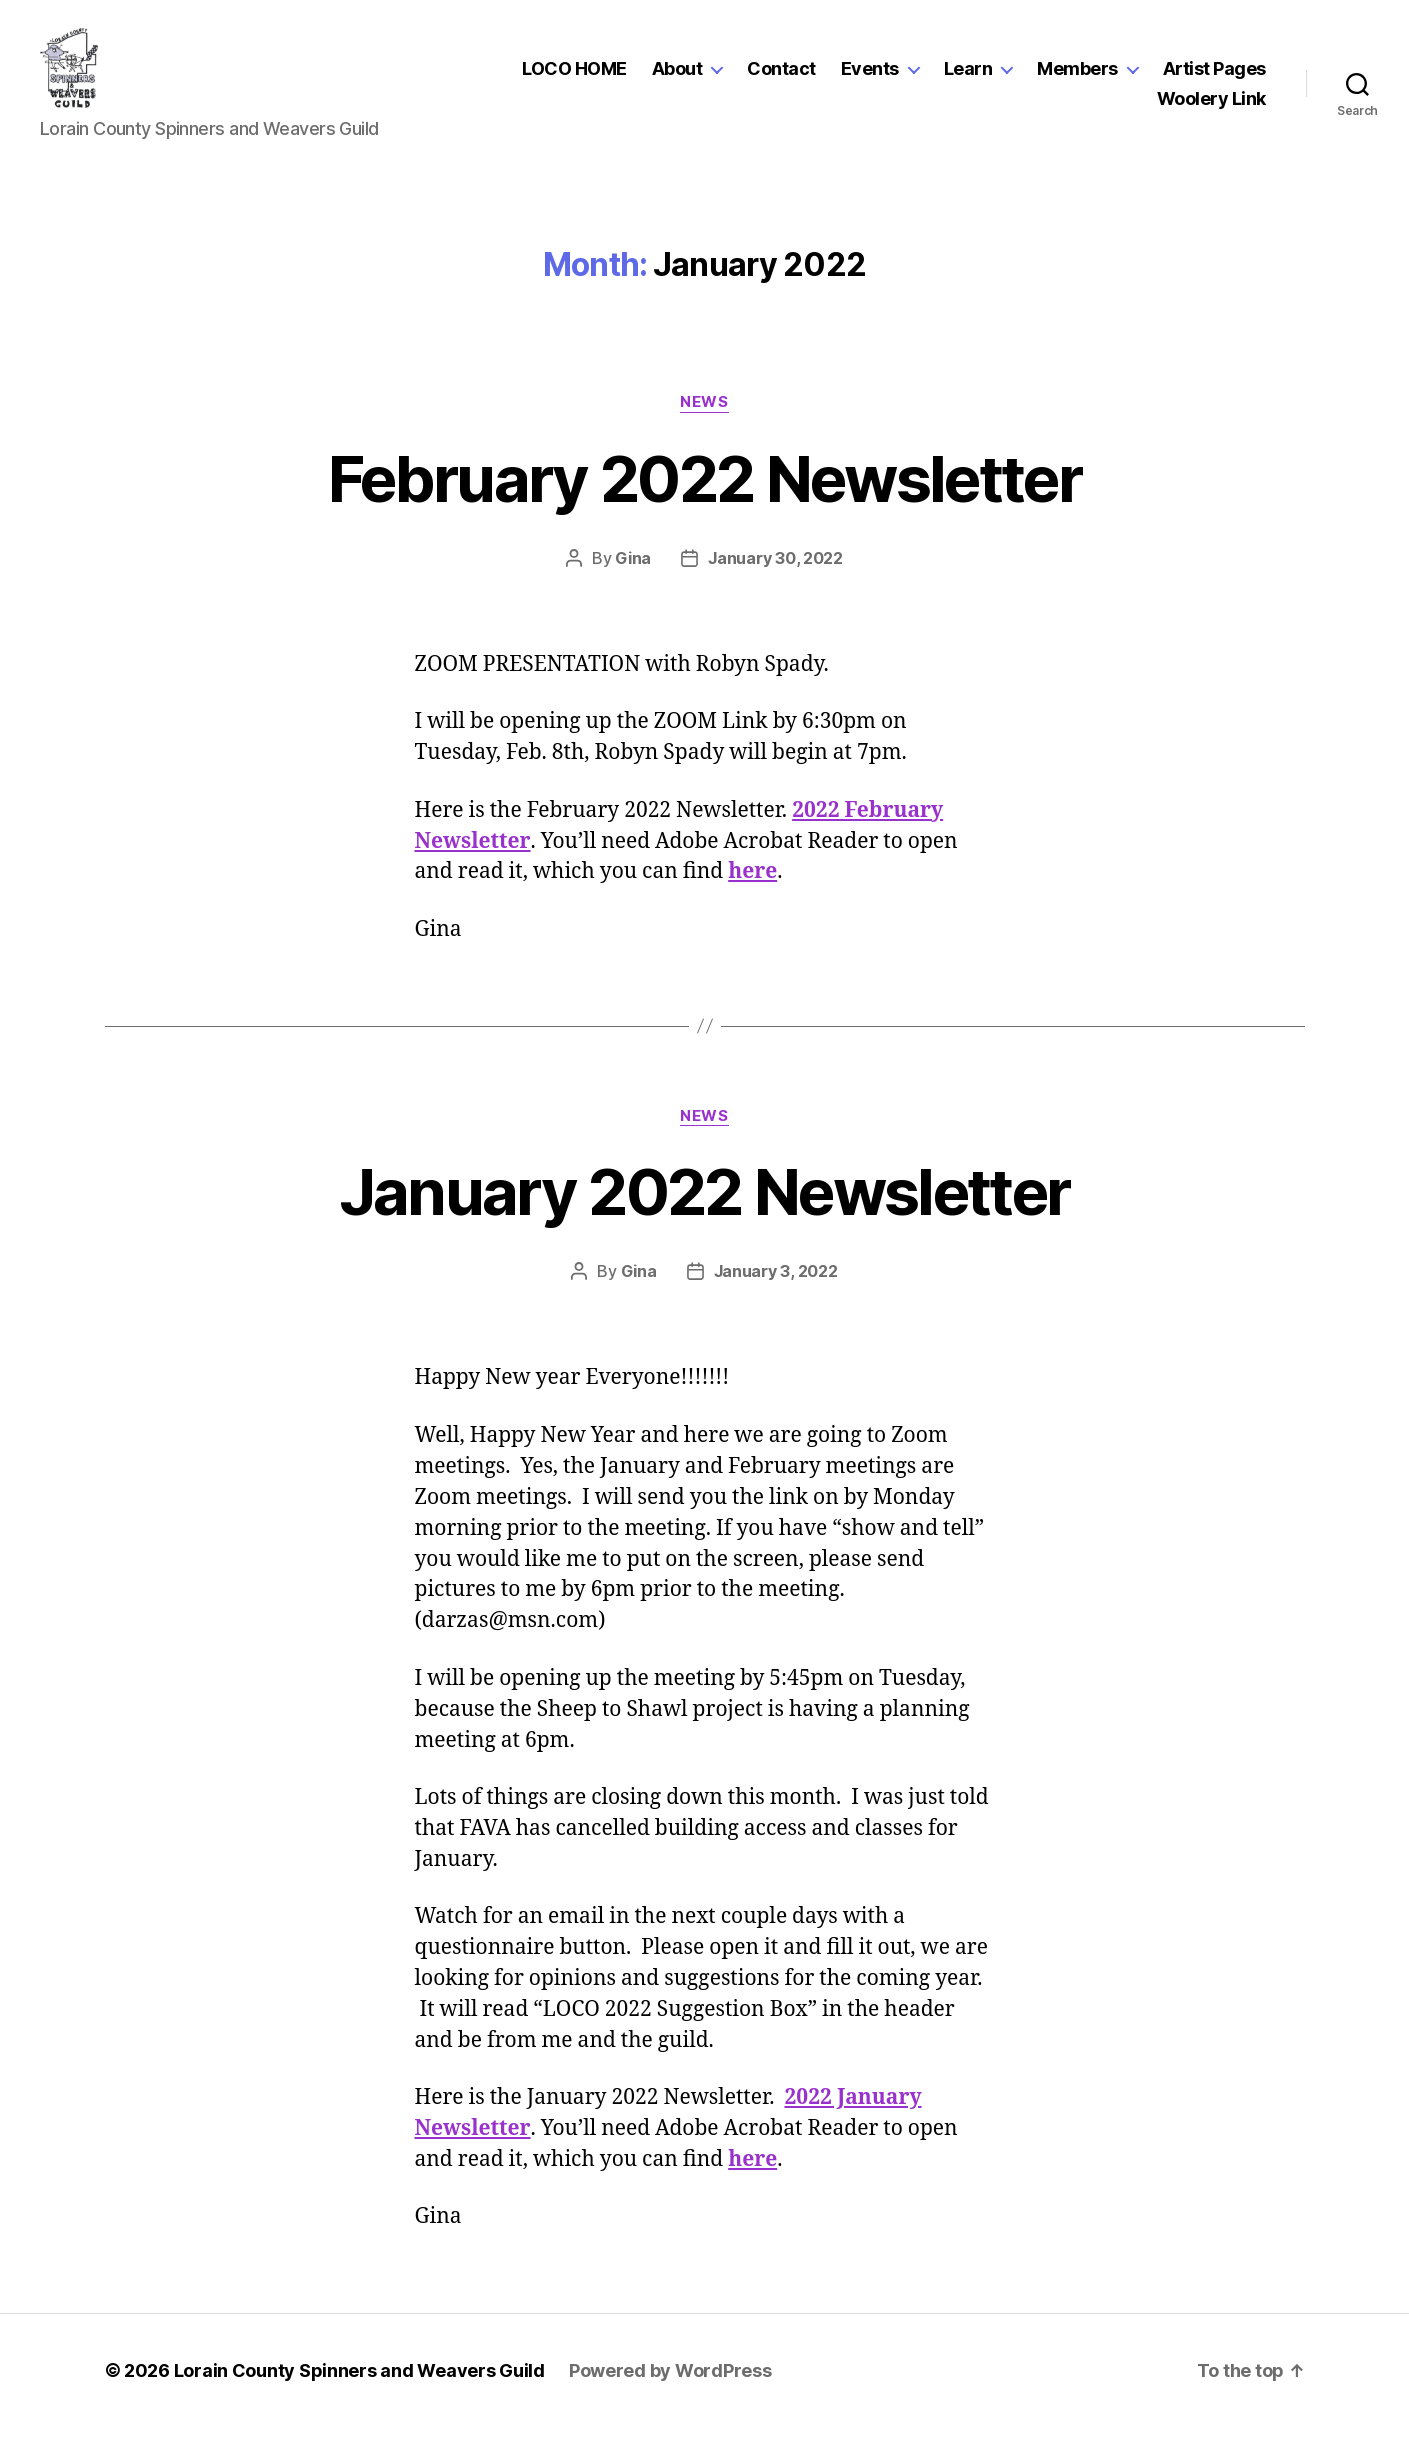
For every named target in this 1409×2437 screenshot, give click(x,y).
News (704, 412)
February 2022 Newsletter (704, 488)
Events (870, 73)
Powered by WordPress (670, 2380)
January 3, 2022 (776, 1281)
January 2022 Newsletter (705, 1201)
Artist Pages (1214, 73)
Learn (968, 73)
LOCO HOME (574, 73)
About (677, 73)
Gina (633, 568)
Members (1077, 73)
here (752, 881)
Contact (781, 73)
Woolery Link (1211, 103)
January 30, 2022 (775, 568)
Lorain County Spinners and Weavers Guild (359, 2380)
